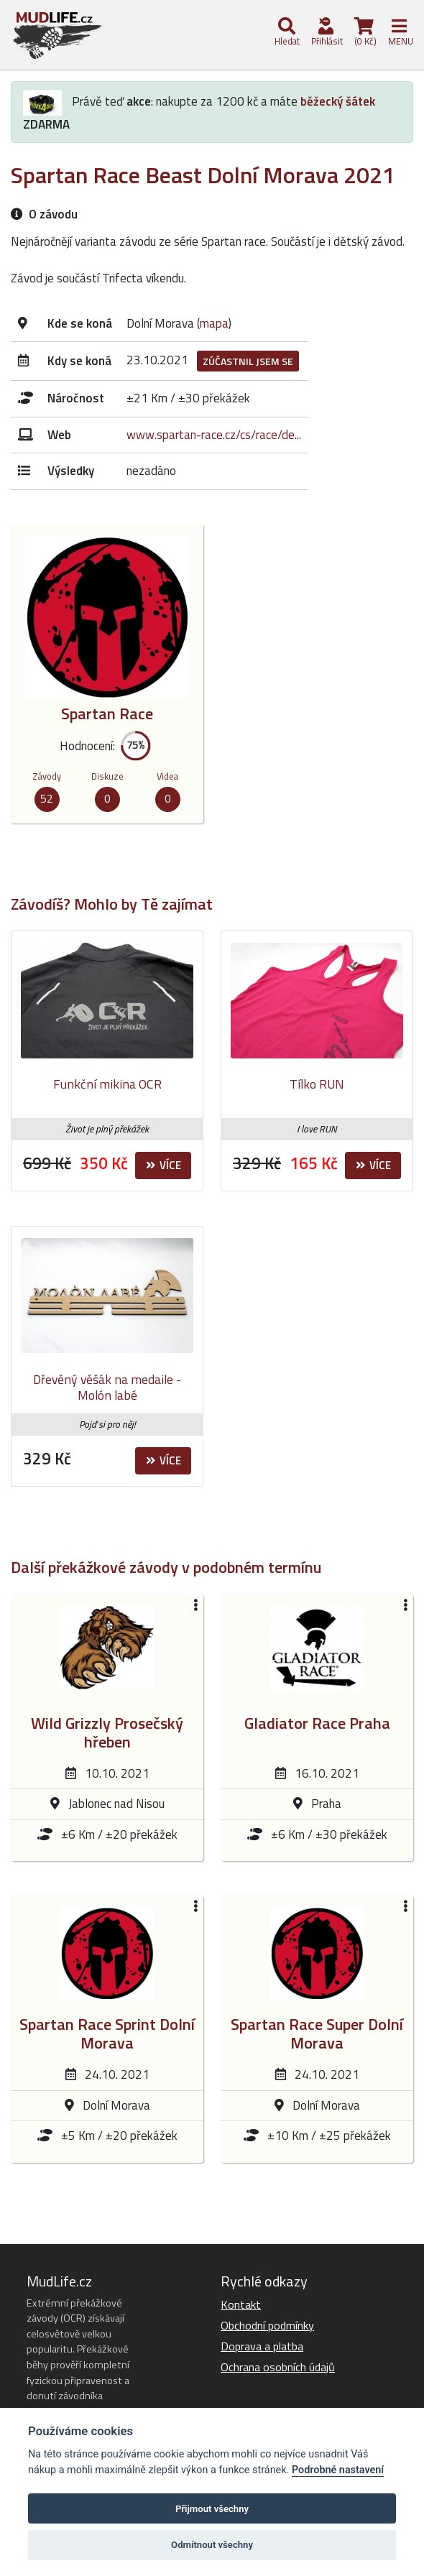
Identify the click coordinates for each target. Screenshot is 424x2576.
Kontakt (241, 2304)
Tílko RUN (317, 1084)
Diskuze (107, 776)
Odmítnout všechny (212, 2544)
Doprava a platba (262, 2346)
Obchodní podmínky (267, 2325)
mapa (214, 323)
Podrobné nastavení (338, 2470)
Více (163, 1165)
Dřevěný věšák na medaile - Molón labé (107, 1387)
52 (46, 798)
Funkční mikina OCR (107, 1084)
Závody (46, 776)
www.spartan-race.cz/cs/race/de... (213, 434)
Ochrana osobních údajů (278, 2367)
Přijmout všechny (212, 2508)
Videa (167, 776)
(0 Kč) (364, 32)
